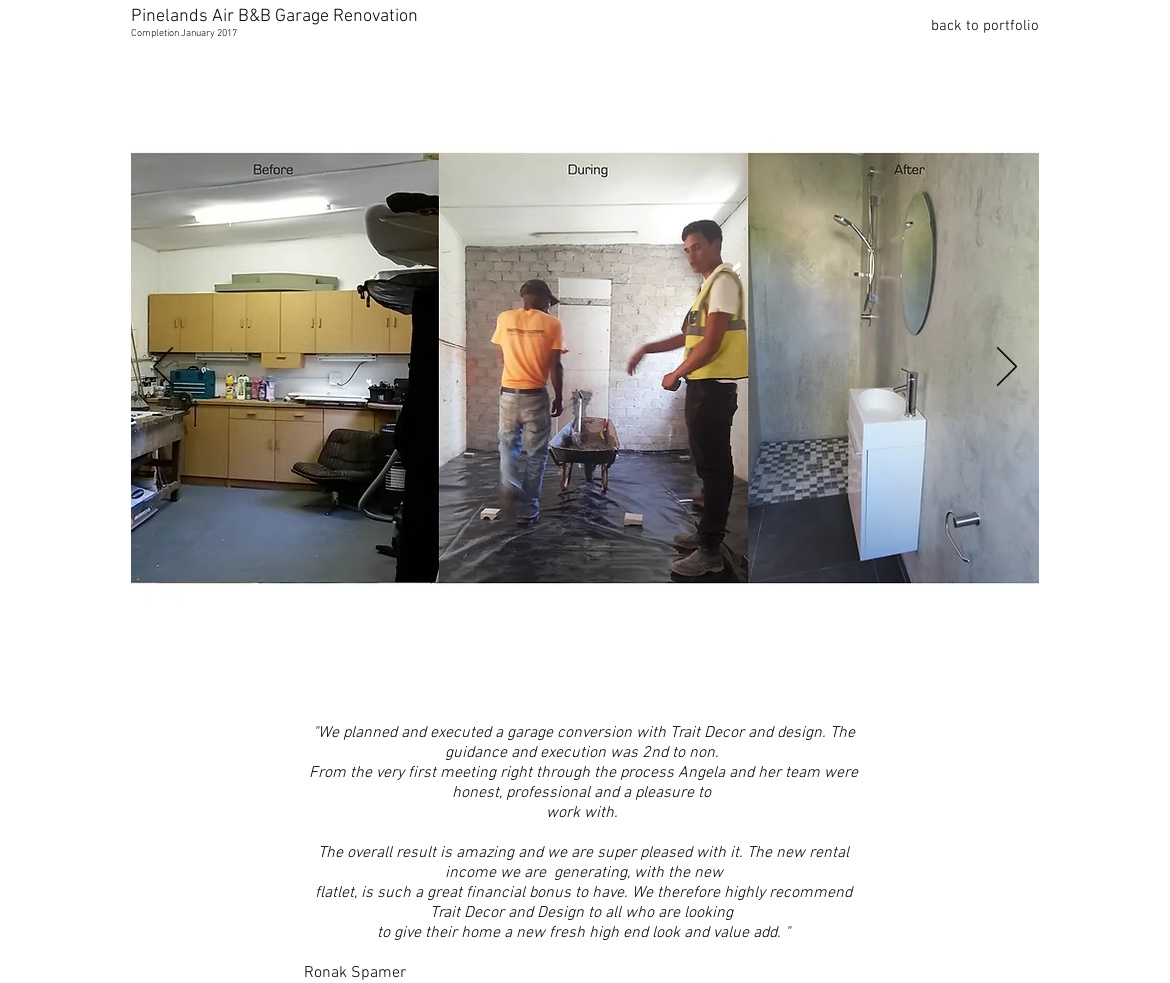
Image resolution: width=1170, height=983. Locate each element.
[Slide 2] (588, 668)
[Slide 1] (558, 668)
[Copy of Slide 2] (615, 668)
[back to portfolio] (968, 26)
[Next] (1007, 368)
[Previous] (163, 368)
